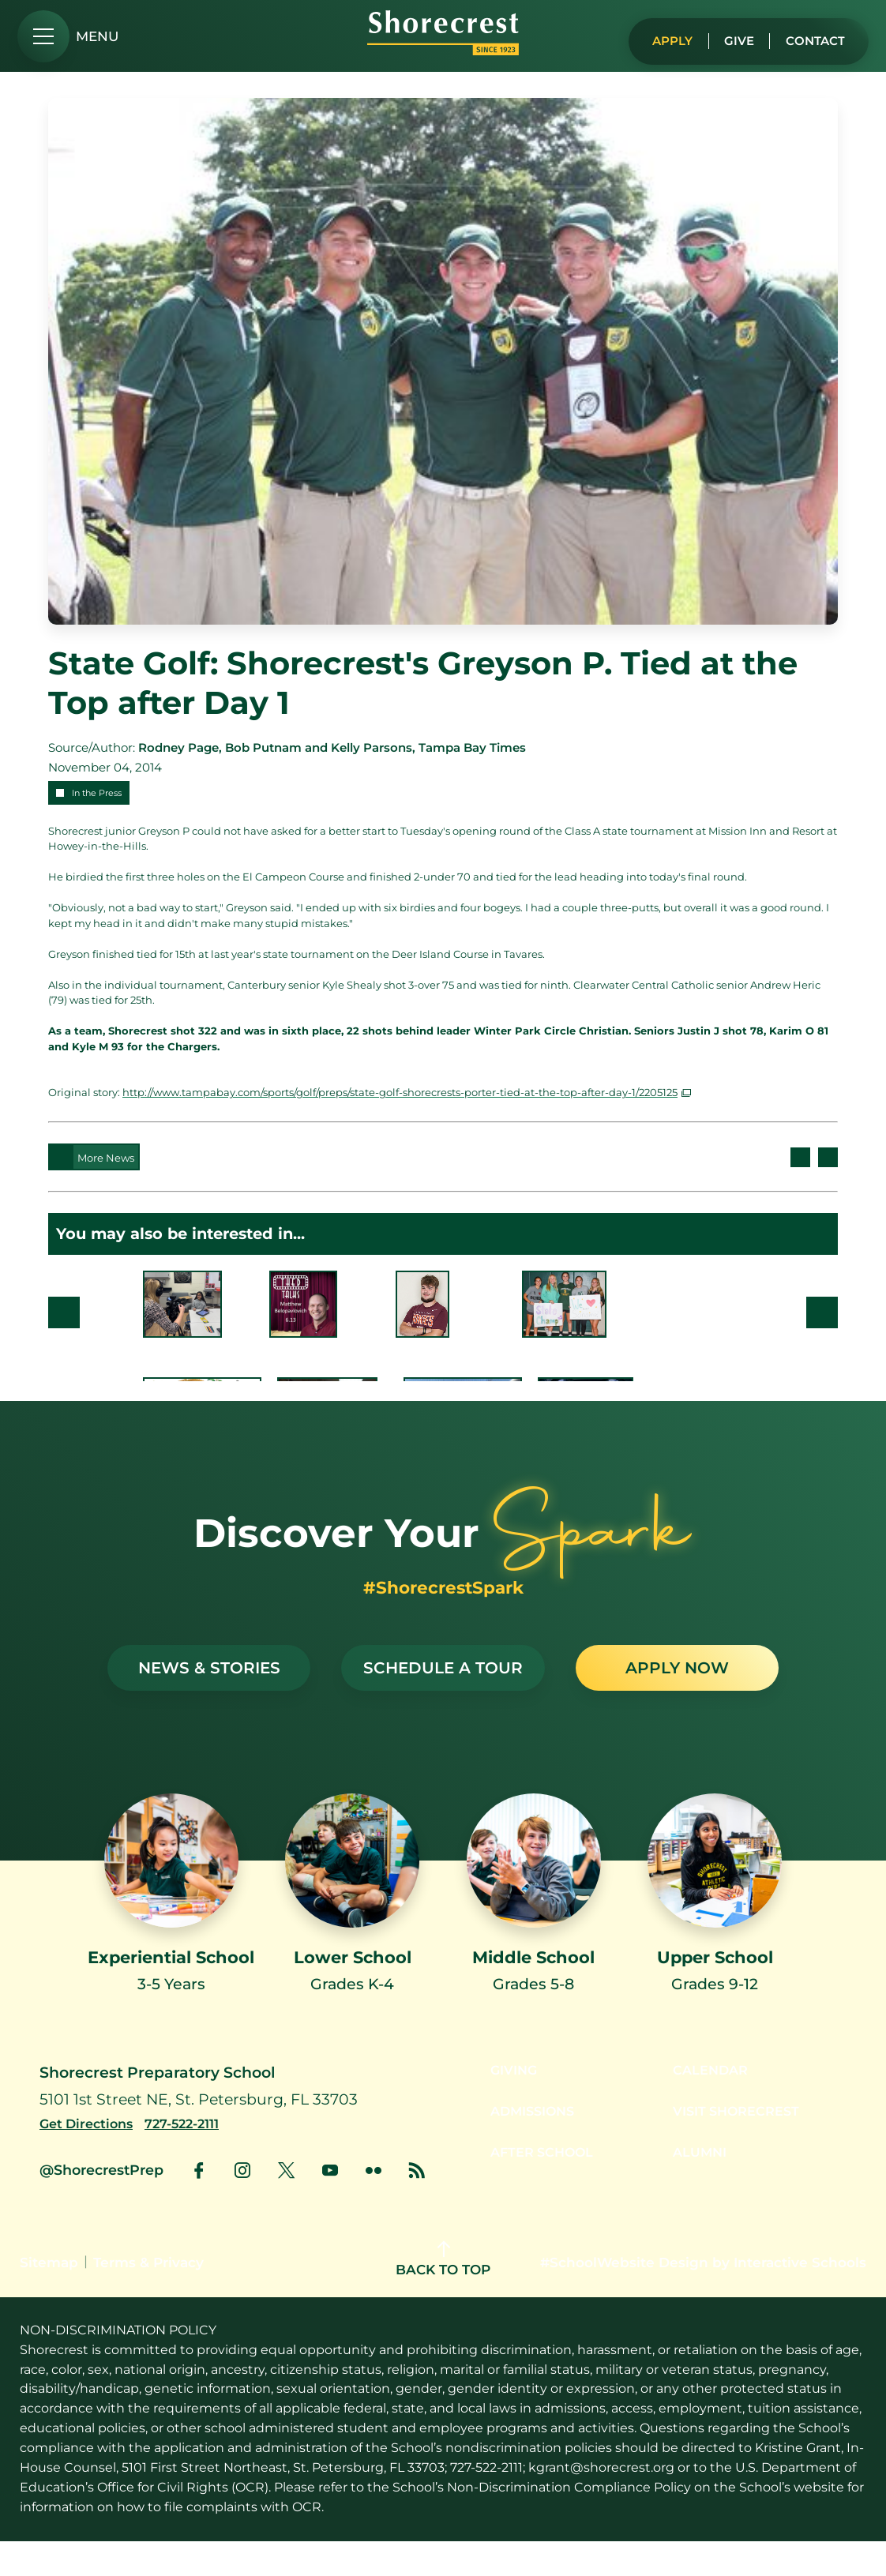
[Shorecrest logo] (443, 50)
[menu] (67, 36)
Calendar (713, 2105)
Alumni (701, 2190)
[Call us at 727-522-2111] (191, 2158)
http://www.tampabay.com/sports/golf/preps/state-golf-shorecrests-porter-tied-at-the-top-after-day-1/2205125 (400, 1092)
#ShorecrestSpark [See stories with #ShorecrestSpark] (443, 1587)
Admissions (525, 2147)
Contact (812, 37)
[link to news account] (417, 2205)
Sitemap (49, 2296)
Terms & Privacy (148, 2296)
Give (731, 37)
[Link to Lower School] (352, 1900)
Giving (504, 2105)
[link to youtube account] (330, 2205)
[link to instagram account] (242, 2205)
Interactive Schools (800, 2296)
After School (535, 2190)
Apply (660, 37)
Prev (64, 1312)
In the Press (97, 792)
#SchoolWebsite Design (624, 2296)
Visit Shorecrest (742, 2147)
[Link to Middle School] (534, 1900)
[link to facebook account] (199, 2205)
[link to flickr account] (373, 2205)
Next (822, 1312)
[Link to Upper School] (715, 1900)
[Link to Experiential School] (171, 1913)
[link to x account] (286, 2205)
